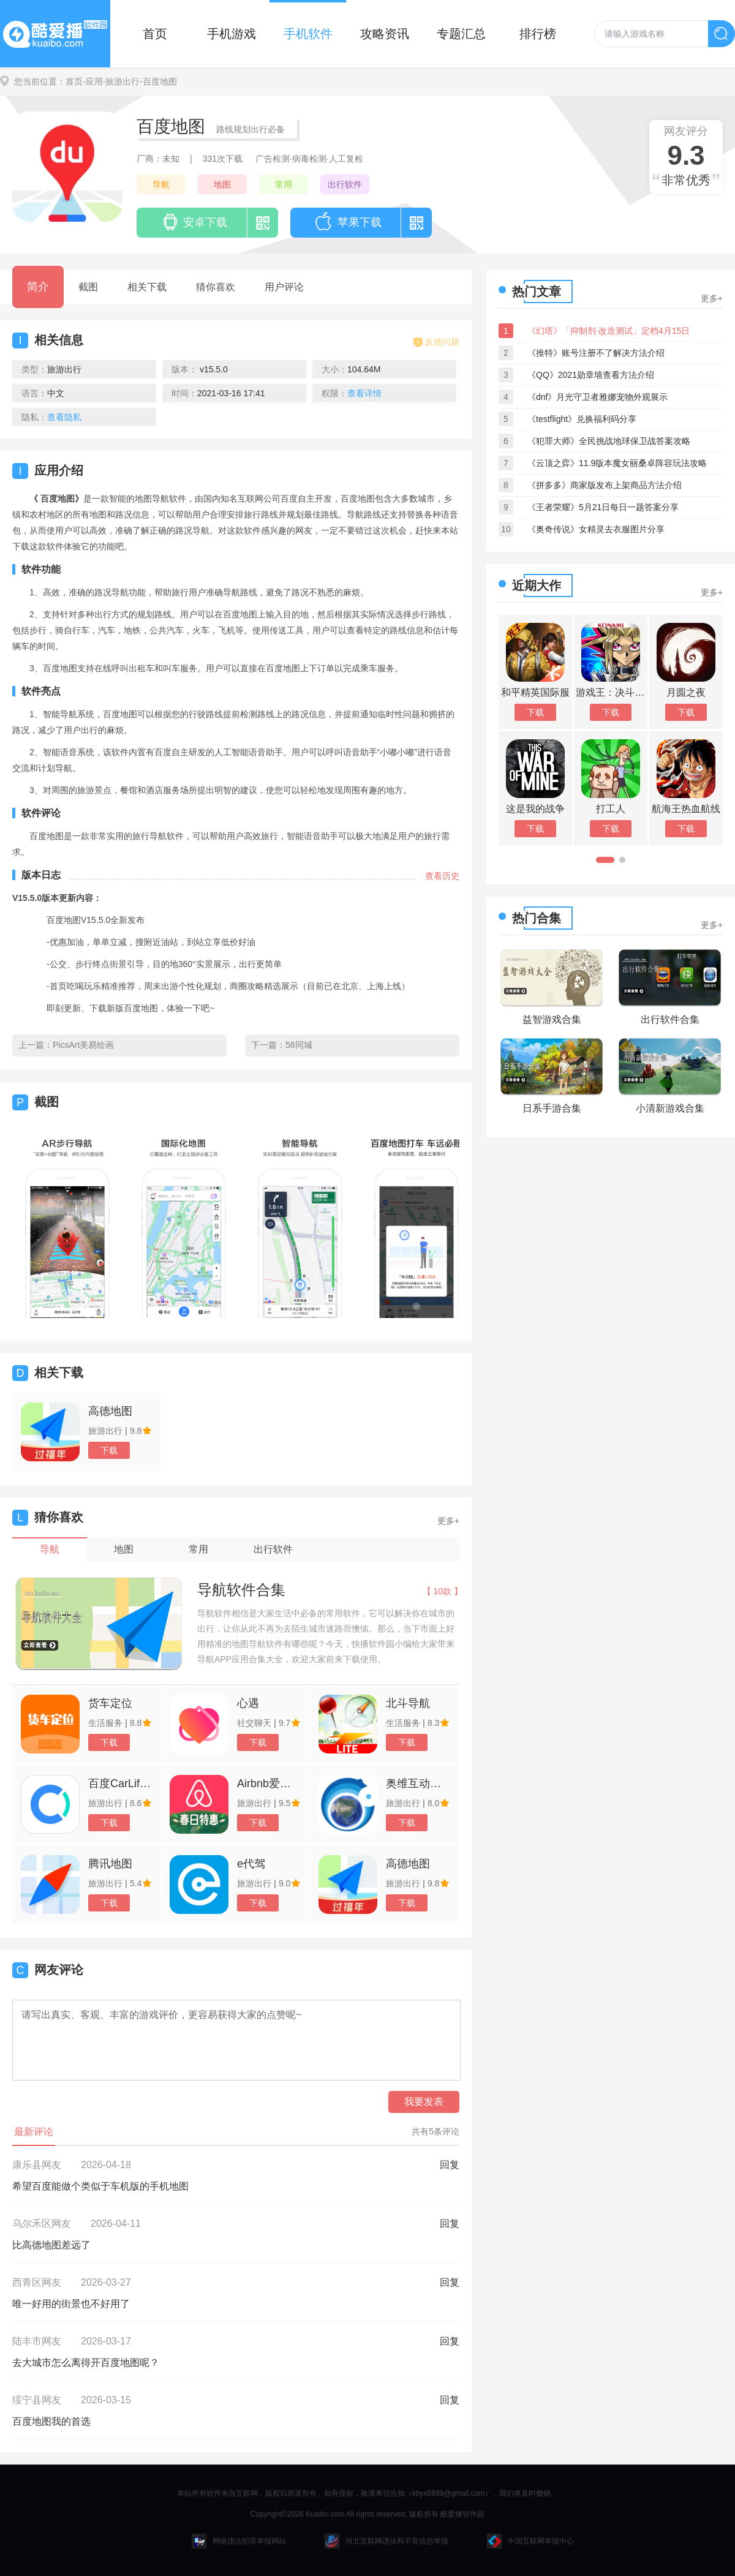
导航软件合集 (241, 1589)
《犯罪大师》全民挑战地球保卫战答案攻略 (608, 441)
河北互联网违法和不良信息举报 (386, 2541)
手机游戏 (231, 33)
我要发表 (423, 2101)
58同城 (298, 1045)
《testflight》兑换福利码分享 (581, 419)
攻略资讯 (384, 33)
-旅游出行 (121, 81)
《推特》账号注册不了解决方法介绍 (596, 353)
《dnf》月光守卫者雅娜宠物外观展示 (597, 397)
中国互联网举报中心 (530, 2541)
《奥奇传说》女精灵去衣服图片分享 (596, 529)
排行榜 (537, 33)
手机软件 (308, 33)
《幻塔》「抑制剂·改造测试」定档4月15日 (608, 331)
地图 (222, 184)
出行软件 (345, 184)
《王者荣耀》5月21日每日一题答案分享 (603, 507)
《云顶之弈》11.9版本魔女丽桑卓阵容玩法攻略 (617, 463)
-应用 (93, 81)
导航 (161, 184)
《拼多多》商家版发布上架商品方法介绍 (604, 485)
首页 (155, 33)
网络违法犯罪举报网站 (239, 2541)
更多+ (448, 1521)
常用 (283, 184)
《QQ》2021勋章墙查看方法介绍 (590, 375)
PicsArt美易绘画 (83, 1045)
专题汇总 (461, 33)
